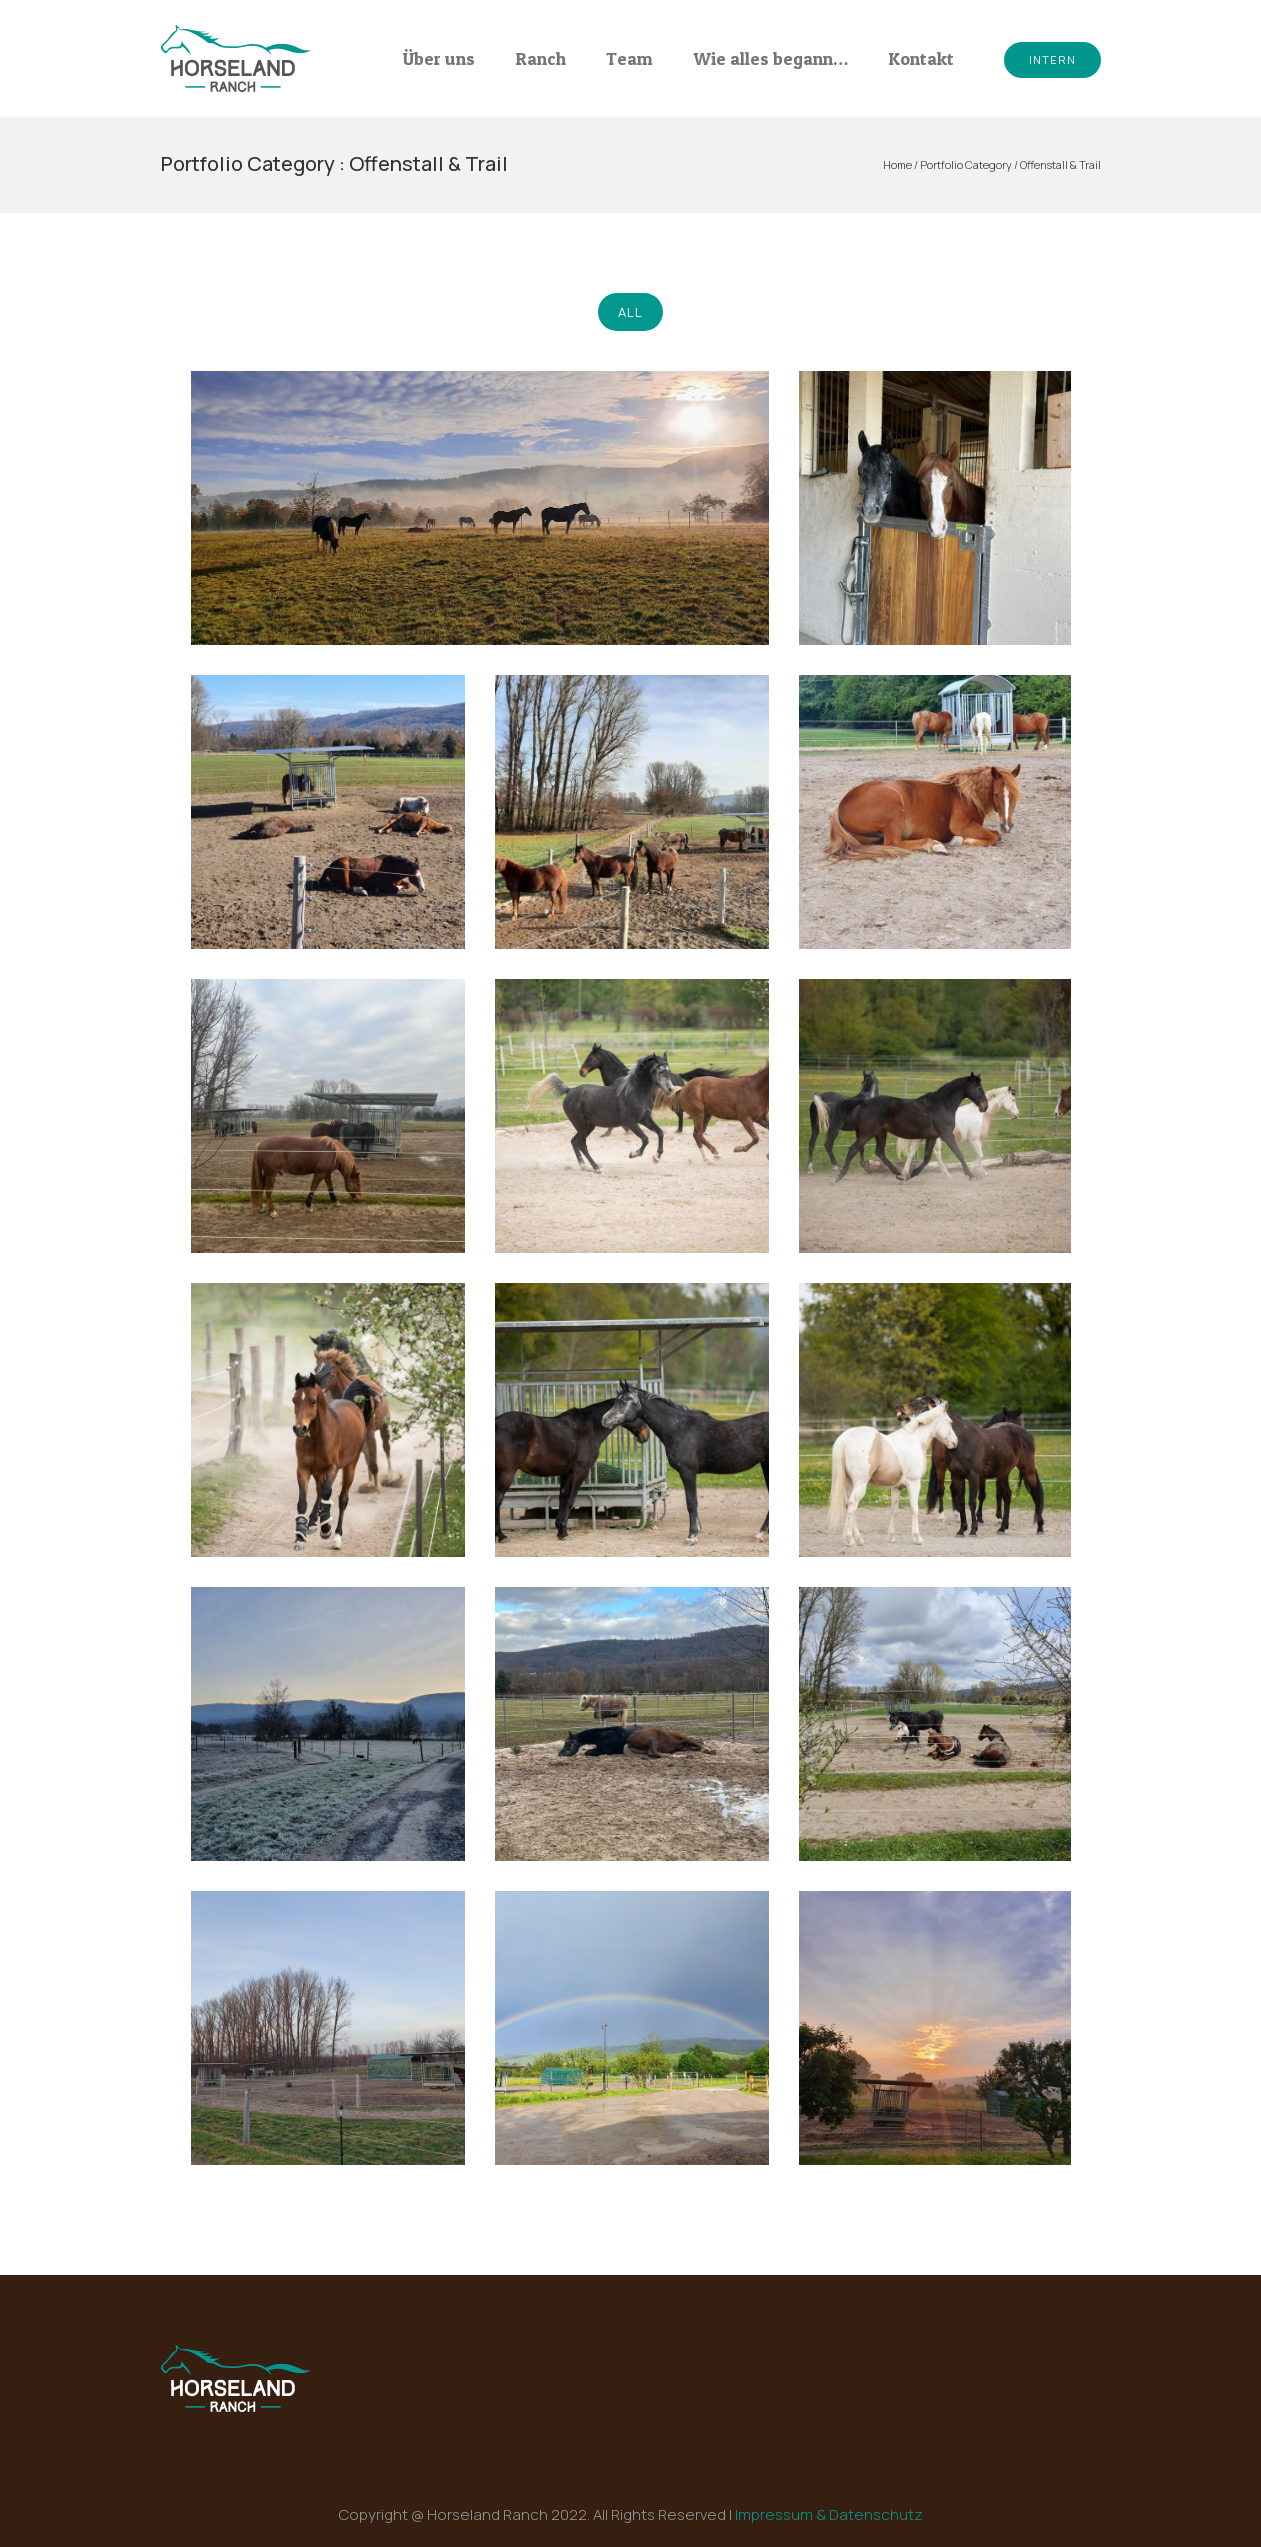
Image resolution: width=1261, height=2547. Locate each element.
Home (897, 164)
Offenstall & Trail (1060, 164)
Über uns (439, 58)
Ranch (540, 58)
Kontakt (921, 58)
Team (629, 58)
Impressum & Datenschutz (829, 2514)
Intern (1052, 59)
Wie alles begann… (770, 58)
